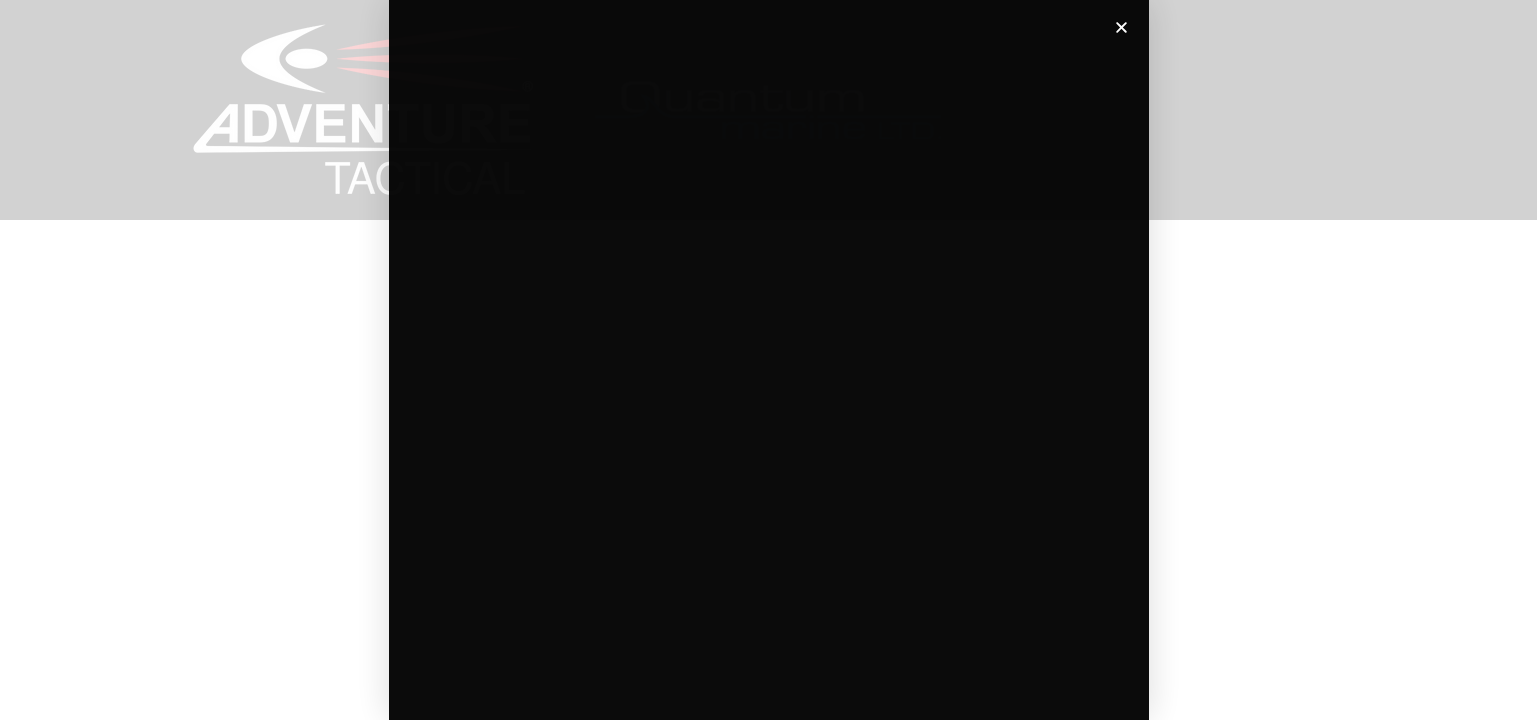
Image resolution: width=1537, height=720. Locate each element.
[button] (1121, 27)
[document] (768, 360)
